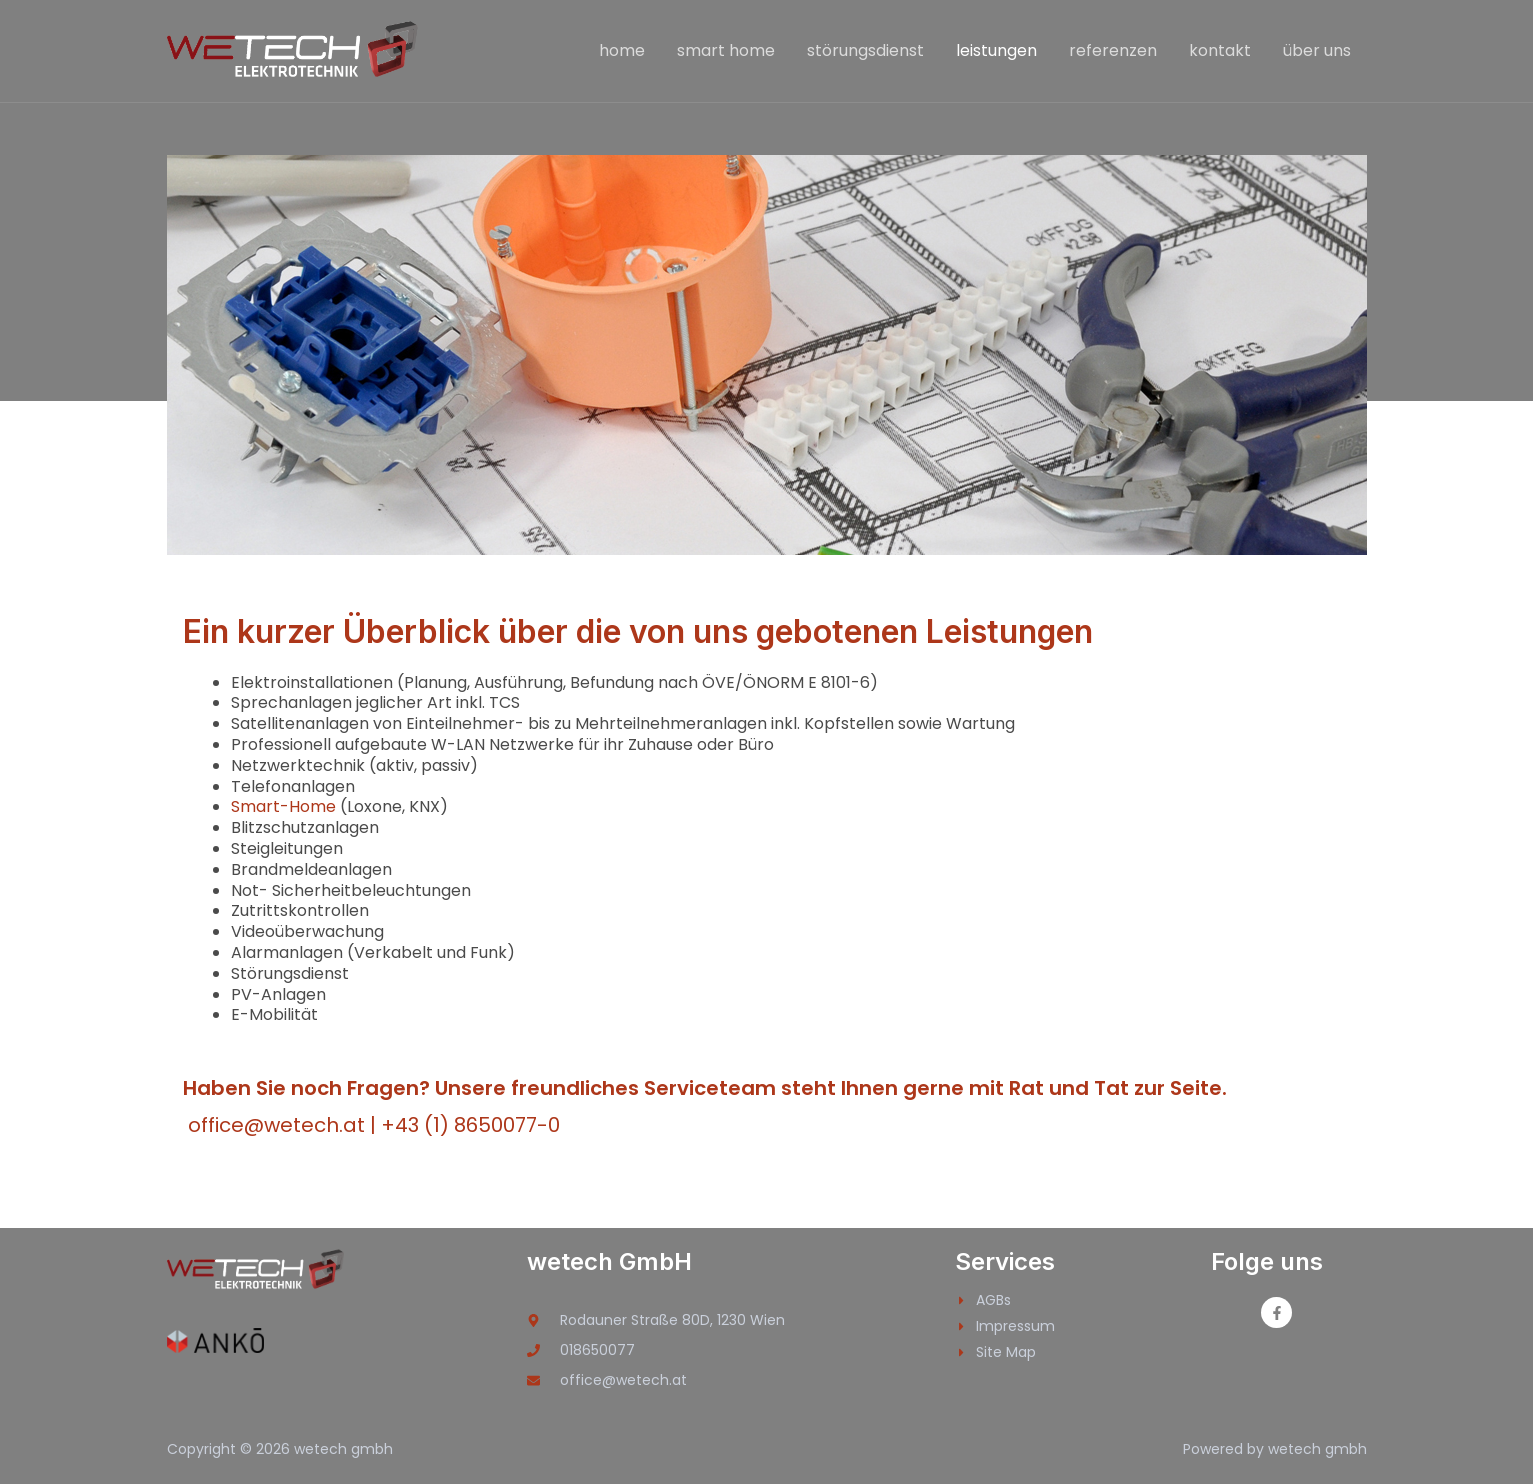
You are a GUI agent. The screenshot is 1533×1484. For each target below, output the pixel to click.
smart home (726, 50)
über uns (1317, 50)
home (622, 50)
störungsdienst (865, 50)
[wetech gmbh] (294, 49)
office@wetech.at (276, 1125)
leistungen (996, 50)
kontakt (1220, 50)
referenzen (1113, 50)
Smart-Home (283, 806)
